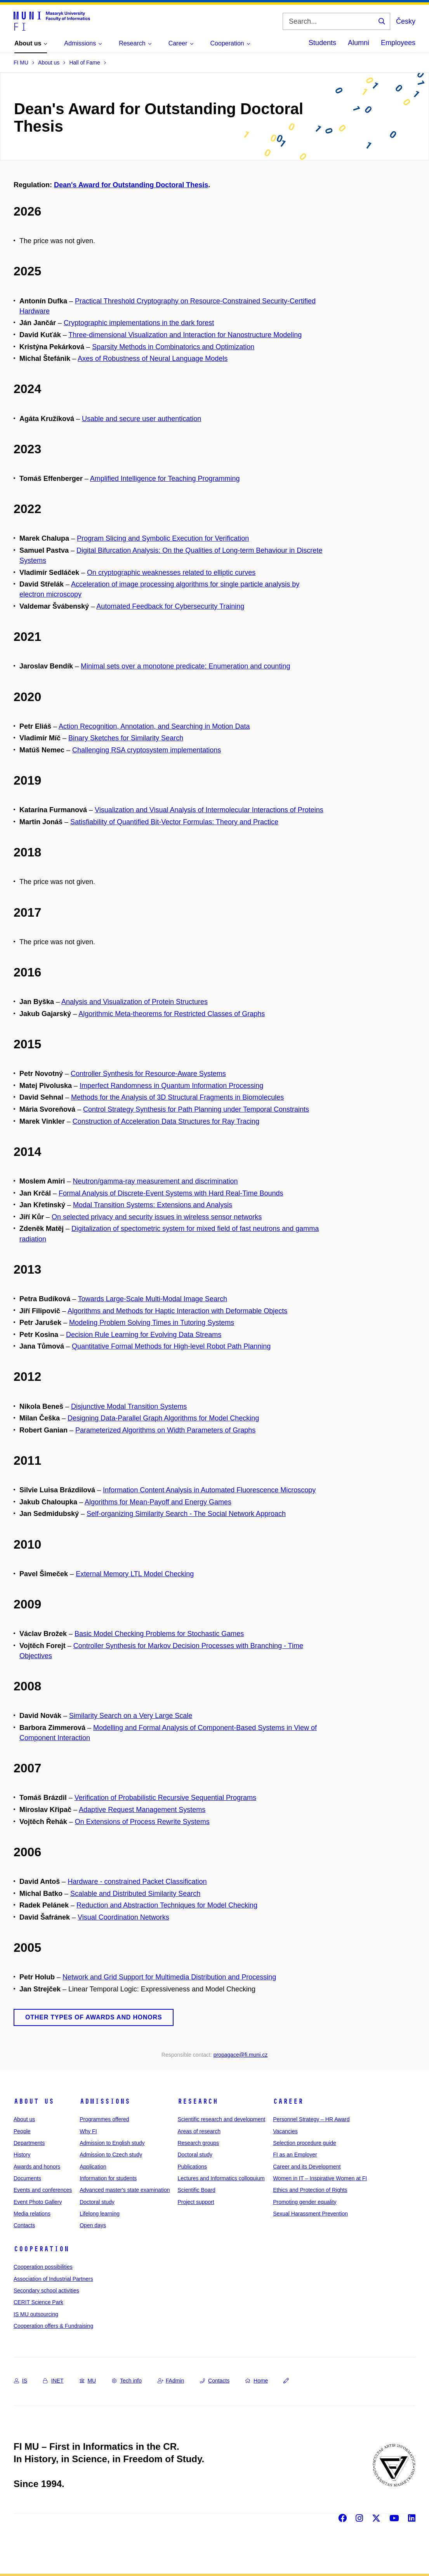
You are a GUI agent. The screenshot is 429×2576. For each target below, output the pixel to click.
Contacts (24, 2225)
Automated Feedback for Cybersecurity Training (170, 606)
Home (256, 2381)
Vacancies (285, 2131)
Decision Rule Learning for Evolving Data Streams (143, 1334)
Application (93, 2166)
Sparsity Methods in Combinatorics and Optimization (173, 347)
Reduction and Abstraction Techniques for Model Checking (166, 1905)
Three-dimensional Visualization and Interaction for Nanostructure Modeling (185, 335)
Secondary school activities (46, 2290)
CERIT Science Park (38, 2302)
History (22, 2154)
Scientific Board (196, 2190)
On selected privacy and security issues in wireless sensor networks (157, 1217)
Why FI (88, 2131)
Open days (93, 2225)
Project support (195, 2202)
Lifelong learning (100, 2213)
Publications (192, 2166)
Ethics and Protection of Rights (310, 2190)
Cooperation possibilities (43, 2267)
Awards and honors (37, 2166)
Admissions (105, 2101)
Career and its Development (306, 2166)
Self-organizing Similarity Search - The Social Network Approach (186, 1514)
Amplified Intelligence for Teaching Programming (165, 478)
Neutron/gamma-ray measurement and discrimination (155, 1181)
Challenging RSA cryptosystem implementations (146, 750)
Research (197, 2101)
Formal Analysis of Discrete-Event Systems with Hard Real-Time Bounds (171, 1193)
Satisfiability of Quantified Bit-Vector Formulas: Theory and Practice (174, 822)
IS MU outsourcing (36, 2314)
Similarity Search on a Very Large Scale (130, 1716)
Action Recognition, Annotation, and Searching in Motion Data (154, 726)
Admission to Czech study (111, 2154)
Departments (29, 2143)
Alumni (358, 43)
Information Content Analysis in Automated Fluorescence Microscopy (209, 1490)
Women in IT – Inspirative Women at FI (320, 2178)
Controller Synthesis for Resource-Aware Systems (148, 1073)
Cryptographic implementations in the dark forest (139, 323)
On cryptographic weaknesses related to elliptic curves (171, 572)
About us (34, 2101)
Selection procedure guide (304, 2143)
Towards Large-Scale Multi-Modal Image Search (152, 1299)
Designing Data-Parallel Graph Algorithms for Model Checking (163, 1418)
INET (53, 2381)
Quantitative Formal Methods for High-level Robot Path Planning (171, 1346)
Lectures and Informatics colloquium (220, 2178)
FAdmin (171, 2381)
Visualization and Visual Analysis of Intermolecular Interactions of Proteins (209, 810)
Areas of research (199, 2131)
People (22, 2131)
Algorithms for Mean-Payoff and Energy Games (158, 1502)
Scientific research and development (221, 2119)
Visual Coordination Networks (123, 1917)
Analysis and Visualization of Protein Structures (134, 1002)
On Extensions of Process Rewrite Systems (142, 1822)
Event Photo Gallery (38, 2202)
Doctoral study (97, 2202)
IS (20, 2381)
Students (322, 43)
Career (288, 2101)
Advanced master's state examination (125, 2190)
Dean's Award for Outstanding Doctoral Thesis (131, 185)
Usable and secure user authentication (141, 419)
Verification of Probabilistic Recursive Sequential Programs (165, 1797)
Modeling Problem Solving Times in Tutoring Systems (151, 1322)
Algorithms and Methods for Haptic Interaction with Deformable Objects (177, 1311)
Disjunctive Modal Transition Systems (129, 1406)
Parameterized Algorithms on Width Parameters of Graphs (165, 1430)
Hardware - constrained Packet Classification (137, 1881)
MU (88, 2381)
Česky (405, 21)
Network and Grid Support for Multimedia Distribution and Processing (169, 1977)
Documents (27, 2178)
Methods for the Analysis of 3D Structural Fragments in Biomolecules (177, 1097)
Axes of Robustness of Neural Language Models (153, 358)
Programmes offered (104, 2119)
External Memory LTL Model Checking (135, 1574)
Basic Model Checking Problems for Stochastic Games (159, 1634)
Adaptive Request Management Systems (142, 1810)
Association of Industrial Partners (53, 2279)
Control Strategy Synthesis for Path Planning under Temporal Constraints (196, 1109)
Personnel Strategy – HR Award (311, 2119)
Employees (398, 43)
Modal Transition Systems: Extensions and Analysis (152, 1205)
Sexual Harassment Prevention (310, 2213)
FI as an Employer (295, 2154)
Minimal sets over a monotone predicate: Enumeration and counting (185, 666)
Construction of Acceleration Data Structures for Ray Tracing (166, 1121)
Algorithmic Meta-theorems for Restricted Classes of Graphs (171, 1014)
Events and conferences (43, 2190)
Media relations (32, 2213)
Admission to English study (112, 2143)
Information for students (108, 2178)
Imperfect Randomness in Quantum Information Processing (171, 1086)
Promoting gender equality (304, 2202)
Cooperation (41, 2249)
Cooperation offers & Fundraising (53, 2326)
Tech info (127, 2381)
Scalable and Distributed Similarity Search (135, 1893)
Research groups (198, 2143)
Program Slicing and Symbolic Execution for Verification (163, 538)
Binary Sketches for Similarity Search (125, 738)
